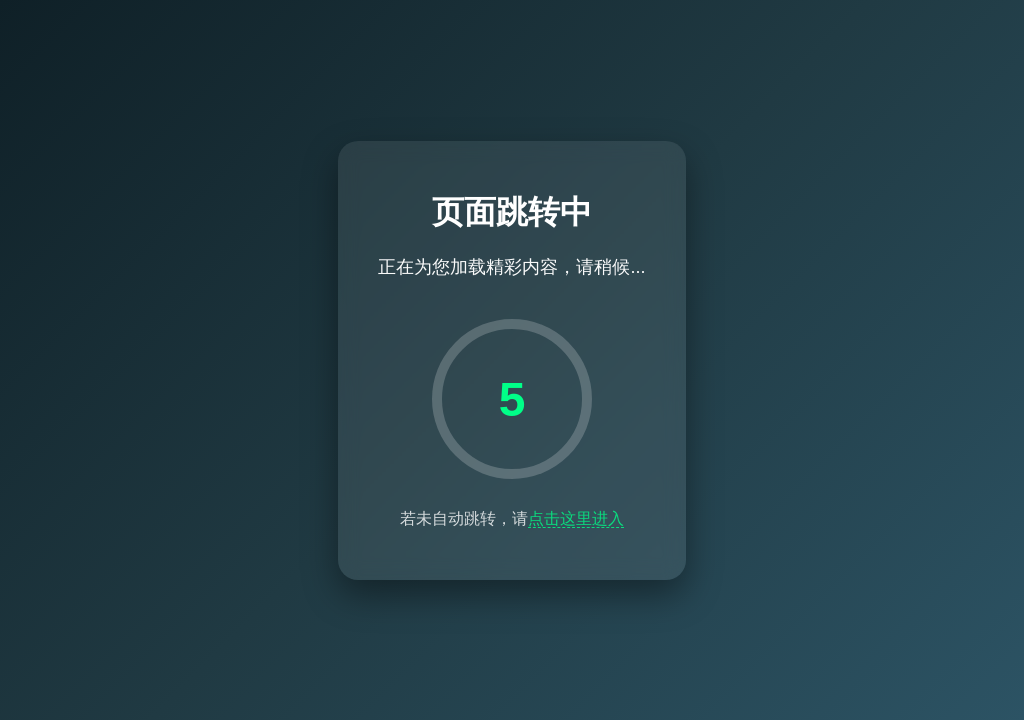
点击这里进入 (576, 518)
